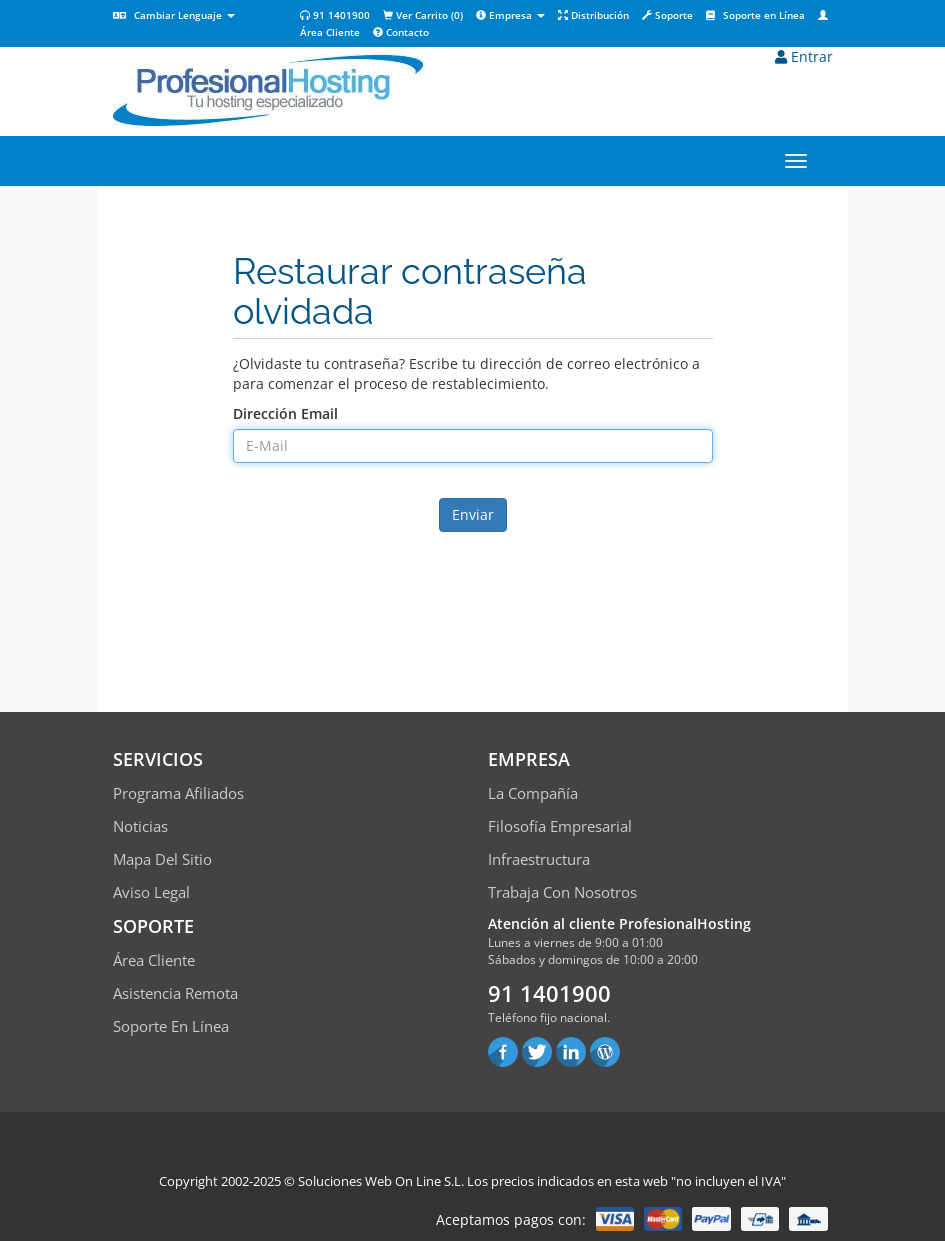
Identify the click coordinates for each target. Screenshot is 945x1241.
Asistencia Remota (175, 993)
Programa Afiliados (178, 793)
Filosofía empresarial (560, 826)
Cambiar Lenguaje (174, 15)
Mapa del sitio (162, 859)
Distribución (593, 15)
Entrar (804, 56)
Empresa (510, 15)
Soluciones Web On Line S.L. (381, 1181)
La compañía (533, 793)
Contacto (401, 32)
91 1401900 (335, 15)
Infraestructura (539, 859)
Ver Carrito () (423, 15)
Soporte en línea (171, 1026)
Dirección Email (285, 413)
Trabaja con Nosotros (562, 892)
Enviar (473, 514)
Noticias (140, 826)
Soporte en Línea (755, 15)
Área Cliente (154, 960)
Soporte (667, 15)
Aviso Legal (151, 892)
